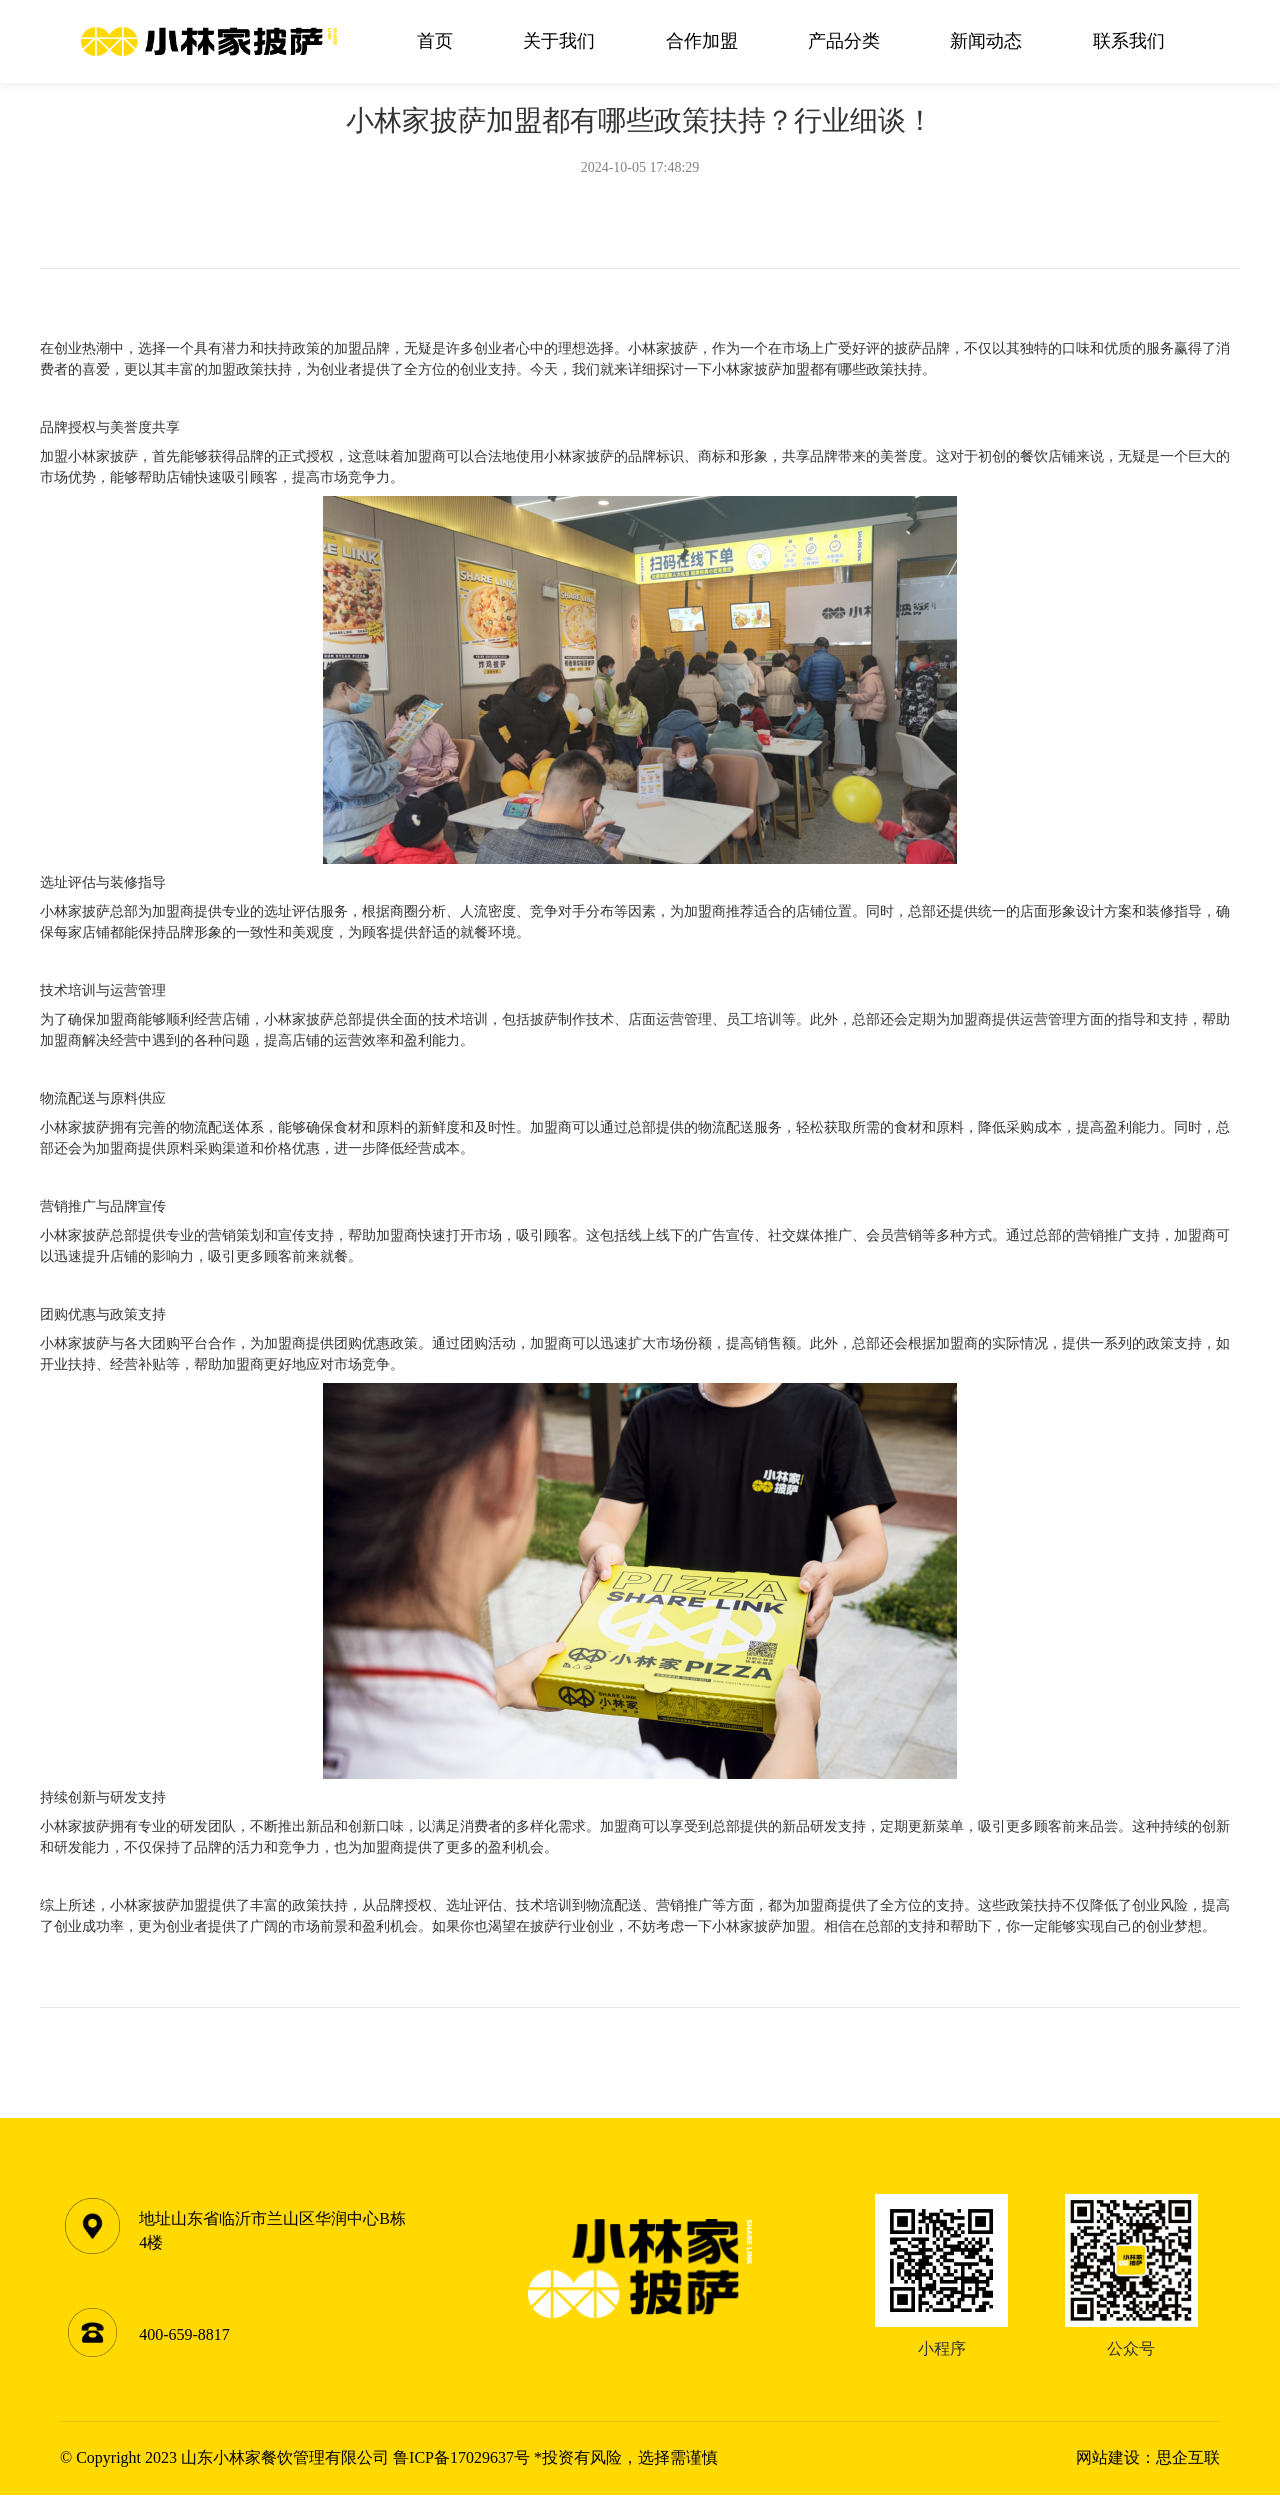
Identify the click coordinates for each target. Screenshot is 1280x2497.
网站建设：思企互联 (1148, 2459)
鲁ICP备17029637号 (461, 2459)
